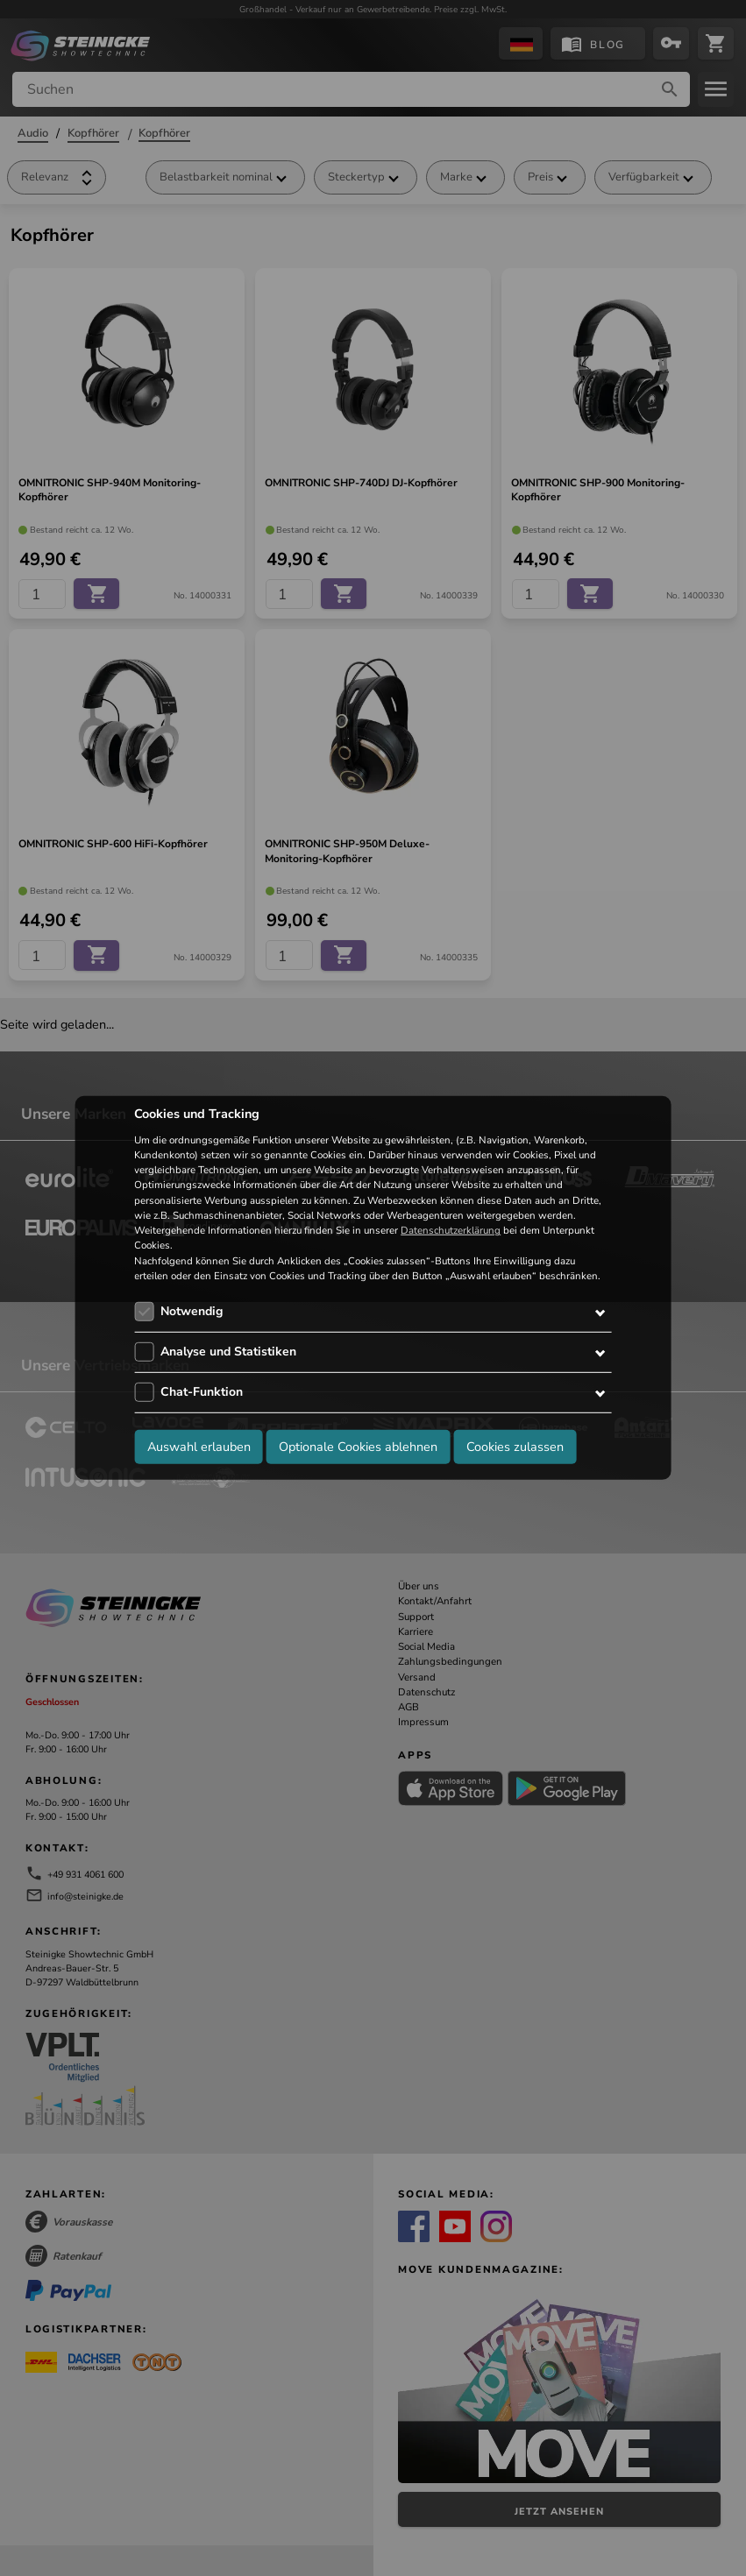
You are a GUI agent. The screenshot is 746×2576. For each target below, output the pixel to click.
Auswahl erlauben (199, 1445)
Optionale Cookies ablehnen (358, 1445)
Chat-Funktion (201, 1392)
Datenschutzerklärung (451, 1230)
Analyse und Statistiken (228, 1351)
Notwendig (191, 1311)
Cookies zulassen (515, 1445)
